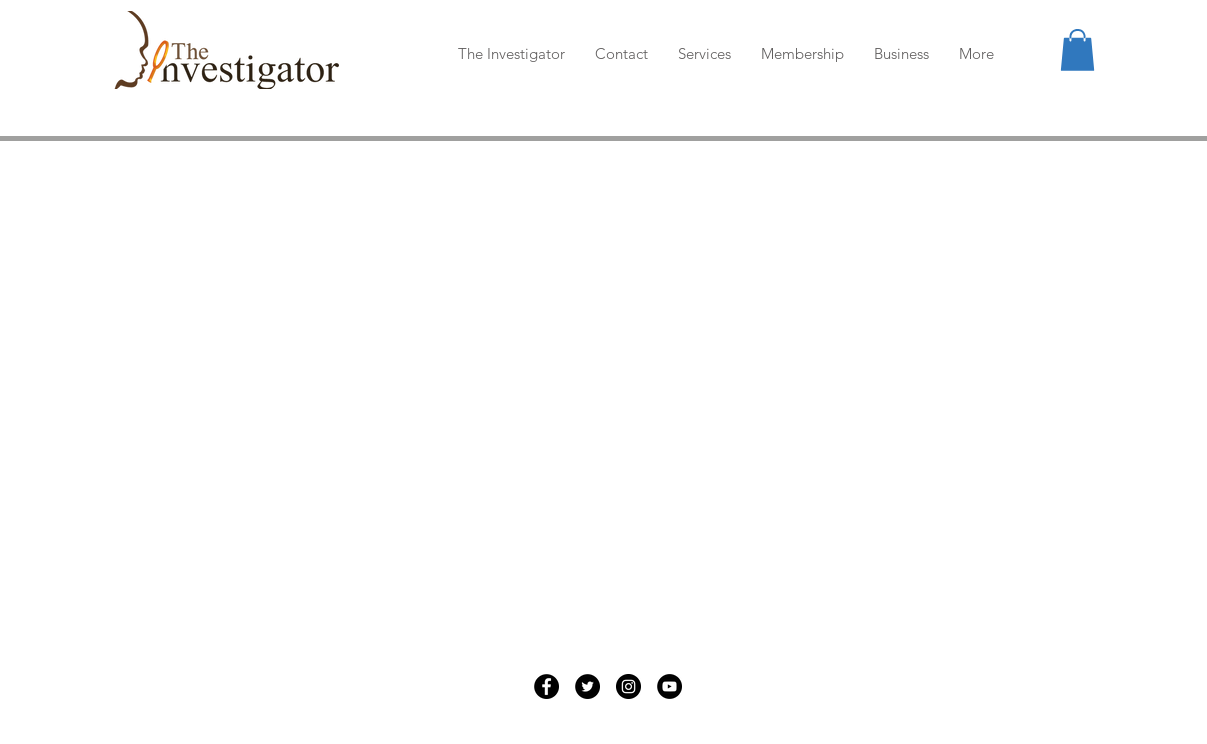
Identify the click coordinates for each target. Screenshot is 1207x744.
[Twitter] (587, 686)
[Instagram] (628, 686)
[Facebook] (546, 686)
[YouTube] (669, 686)
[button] (1077, 50)
